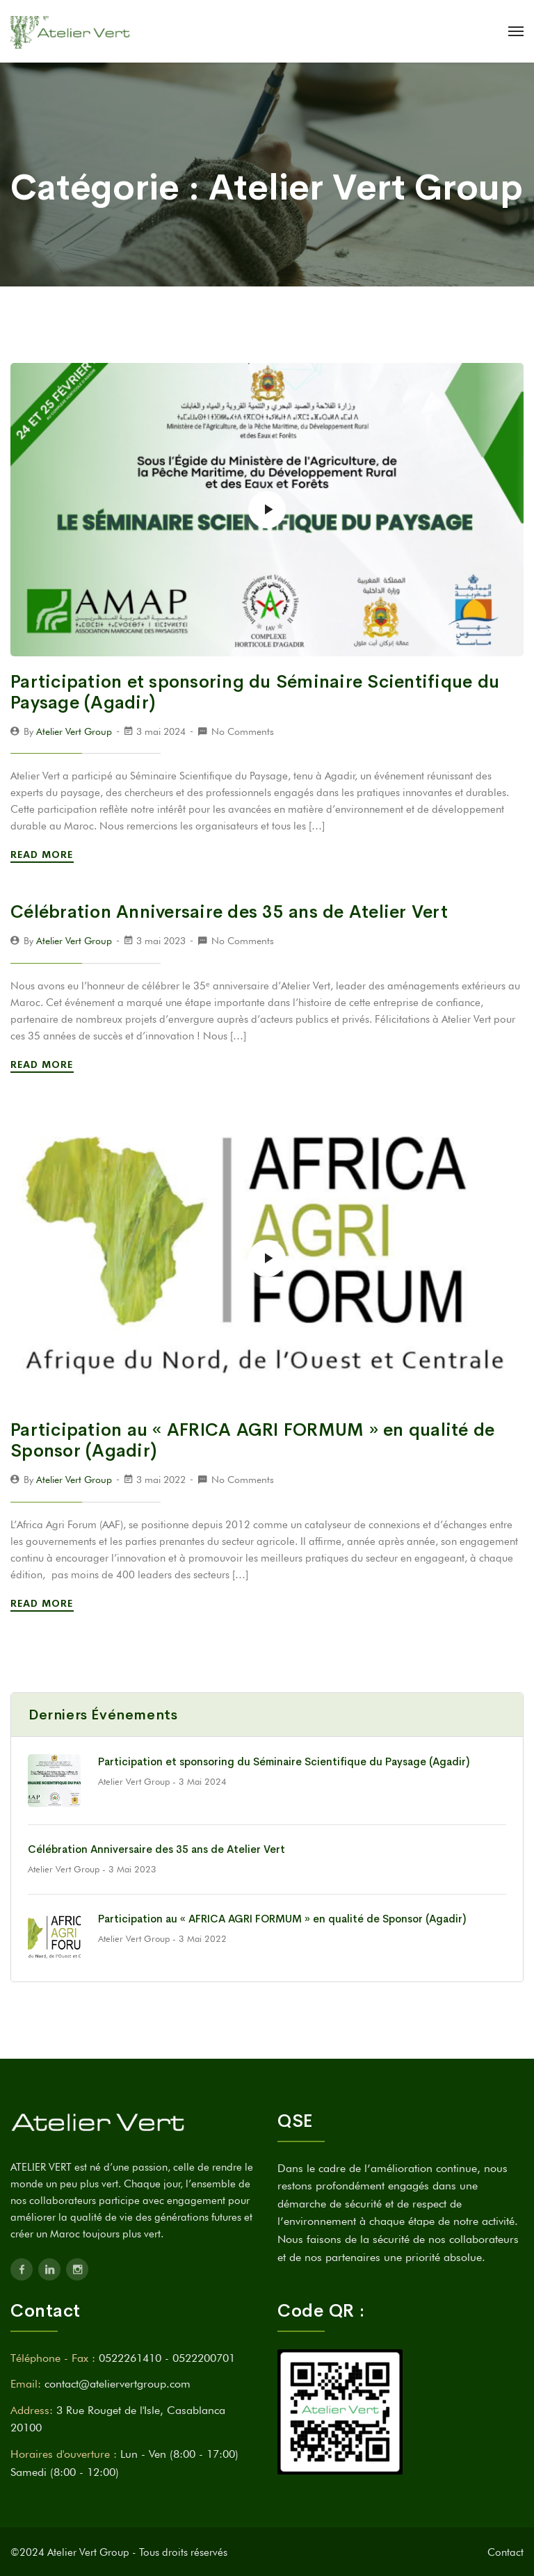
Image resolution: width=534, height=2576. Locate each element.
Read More (44, 854)
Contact (505, 2552)
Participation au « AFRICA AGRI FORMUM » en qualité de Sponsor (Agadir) (252, 1440)
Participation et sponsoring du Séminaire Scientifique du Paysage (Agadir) (254, 692)
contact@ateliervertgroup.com (117, 2383)
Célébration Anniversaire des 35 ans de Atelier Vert (229, 912)
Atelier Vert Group (74, 731)
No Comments (242, 731)
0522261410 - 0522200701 (167, 2358)
